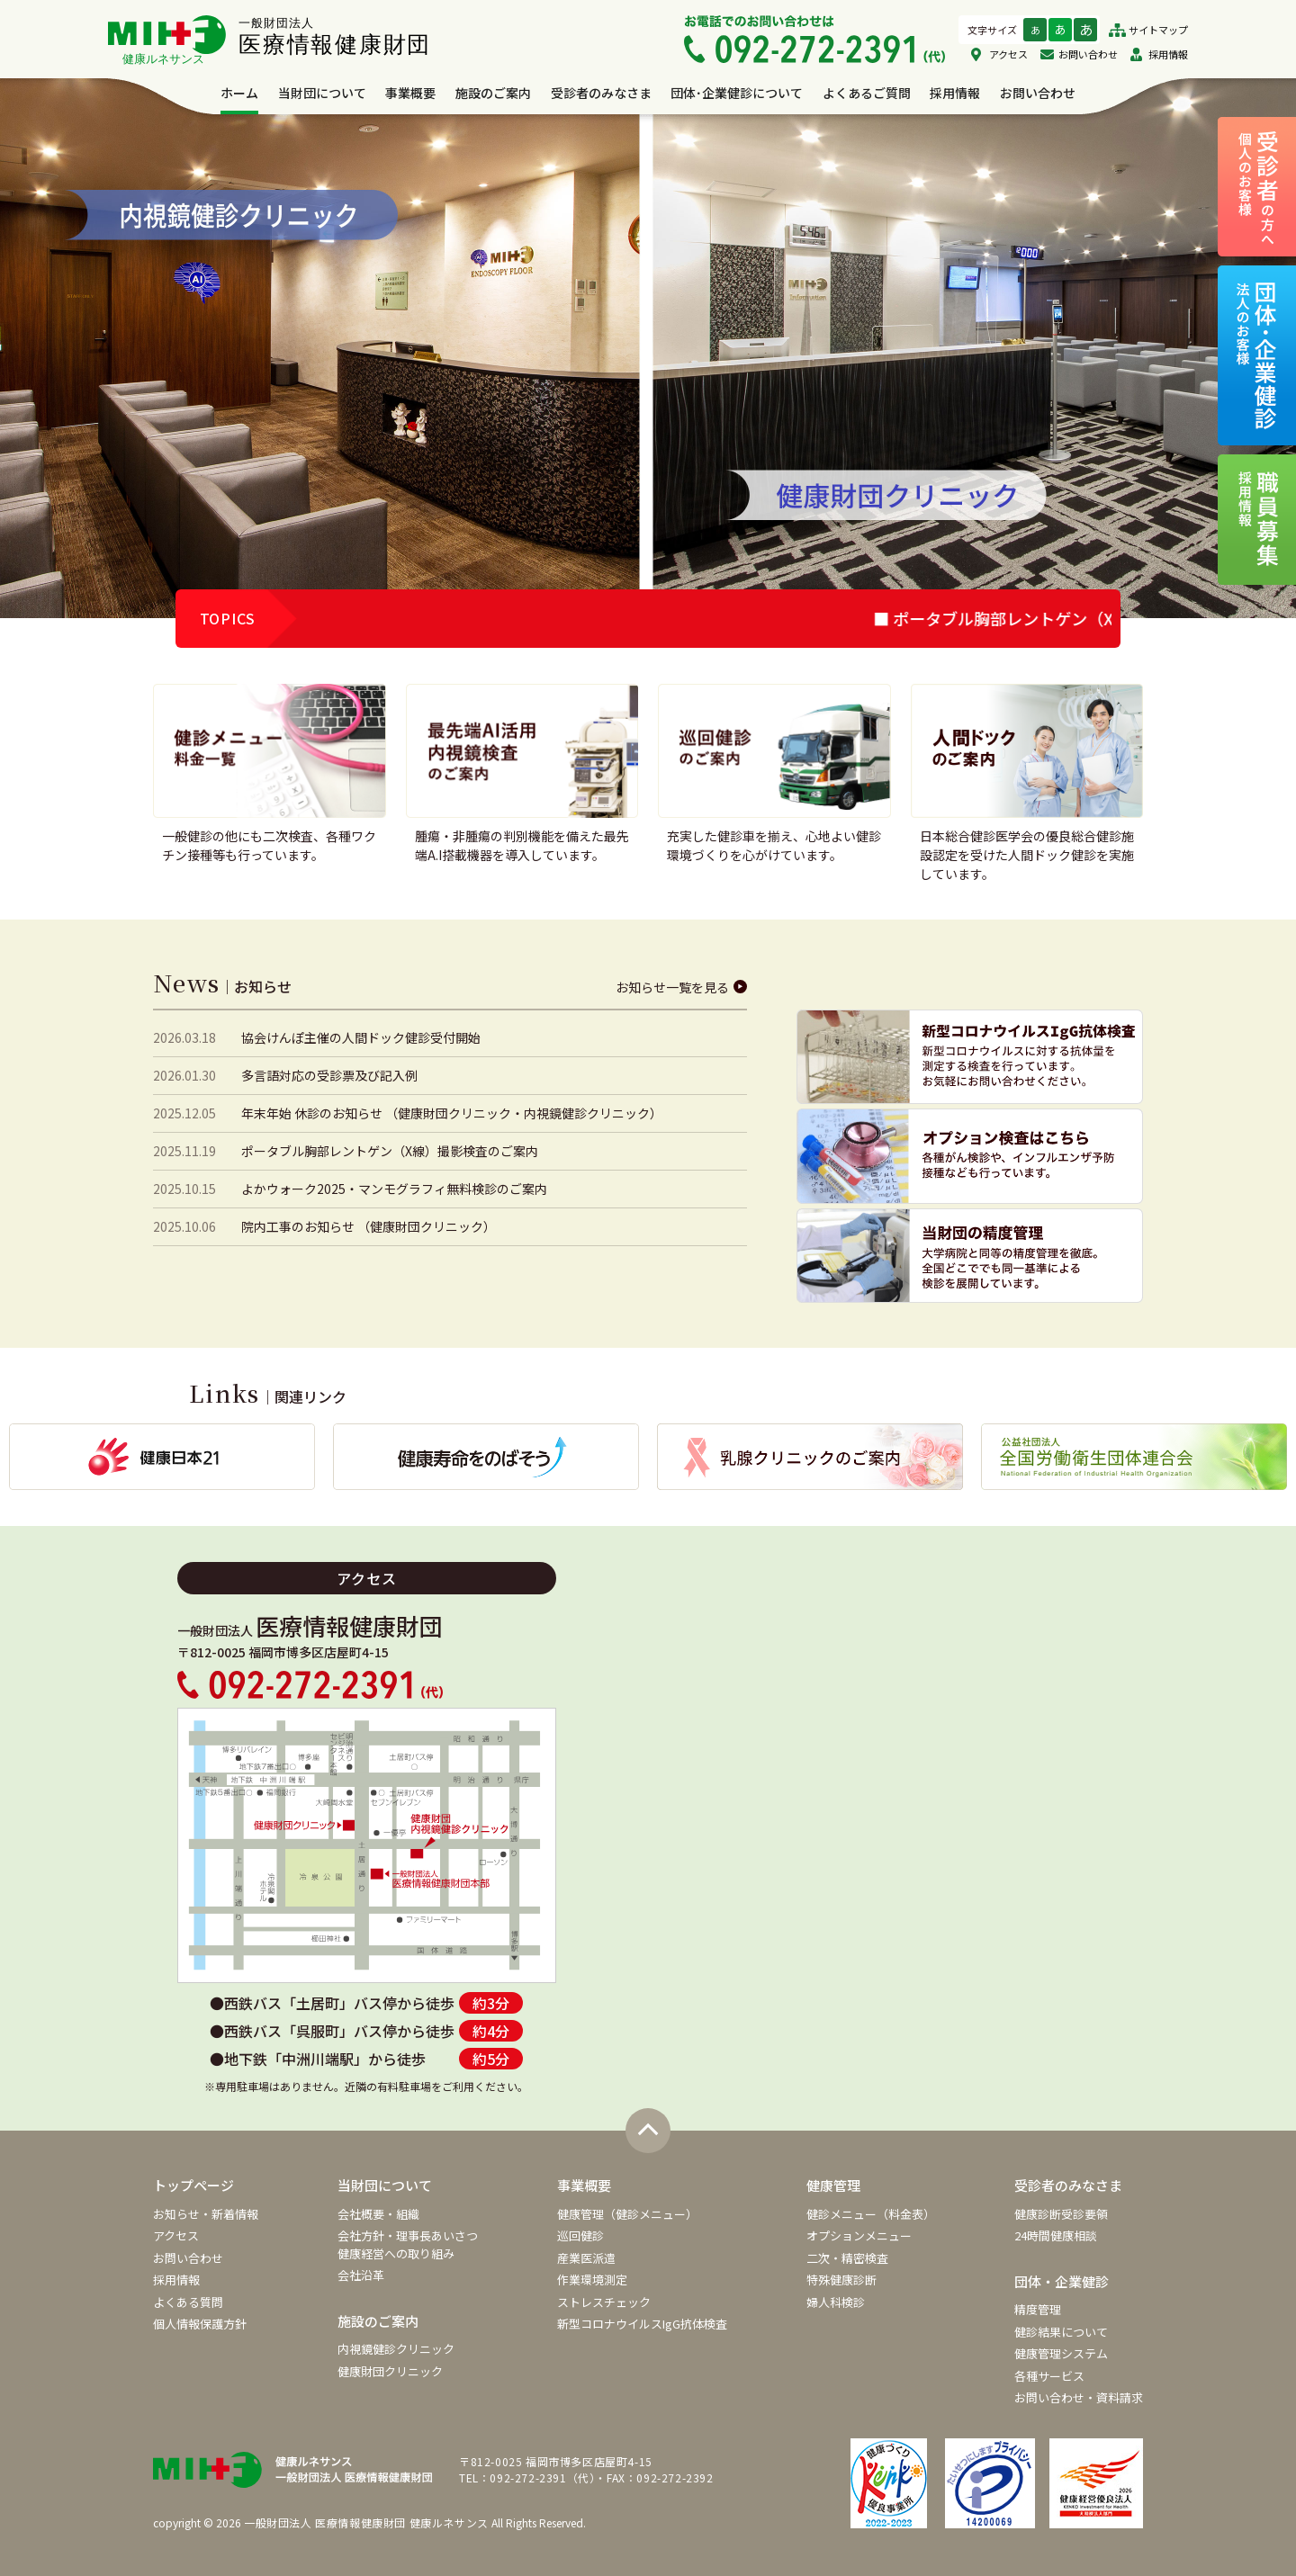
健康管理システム (1061, 2353)
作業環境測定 (592, 2279)
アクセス (1008, 54)
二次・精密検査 (847, 2257)
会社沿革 (361, 2275)
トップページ (193, 2185)
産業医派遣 (586, 2257)
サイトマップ (1158, 29)
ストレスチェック (604, 2302)
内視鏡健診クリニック (396, 2348)
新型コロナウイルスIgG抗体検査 (642, 2323)
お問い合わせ (1088, 54)
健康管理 (833, 2185)
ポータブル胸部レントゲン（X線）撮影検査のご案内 (389, 1151)
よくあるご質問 (867, 93)
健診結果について (1061, 2331)
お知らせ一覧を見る (672, 987)
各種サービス (1049, 2375)
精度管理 (1037, 2309)
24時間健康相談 (1055, 2235)
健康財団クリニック (390, 2371)
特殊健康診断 (841, 2279)
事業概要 (410, 93)
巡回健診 (580, 2235)
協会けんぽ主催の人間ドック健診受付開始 (361, 1037)
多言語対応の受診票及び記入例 (329, 1075)
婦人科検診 (835, 2302)
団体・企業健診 (1061, 2281)
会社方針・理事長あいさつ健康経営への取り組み (408, 2244)
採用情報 (1168, 54)
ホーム (239, 93)
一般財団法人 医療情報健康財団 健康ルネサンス (366, 2522)
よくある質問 (188, 2302)
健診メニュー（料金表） (870, 2213)
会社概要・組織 (378, 2213)
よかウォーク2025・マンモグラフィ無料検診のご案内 (394, 1189)
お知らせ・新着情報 (205, 2213)
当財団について (322, 93)
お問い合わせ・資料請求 (1078, 2397)
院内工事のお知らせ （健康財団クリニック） (368, 1226)
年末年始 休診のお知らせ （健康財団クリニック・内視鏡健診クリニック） (451, 1113)
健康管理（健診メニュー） (627, 2213)
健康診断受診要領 (1061, 2213)
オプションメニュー (859, 2235)
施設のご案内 (493, 93)
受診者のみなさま (601, 93)
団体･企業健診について (736, 93)
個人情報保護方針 (200, 2323)
